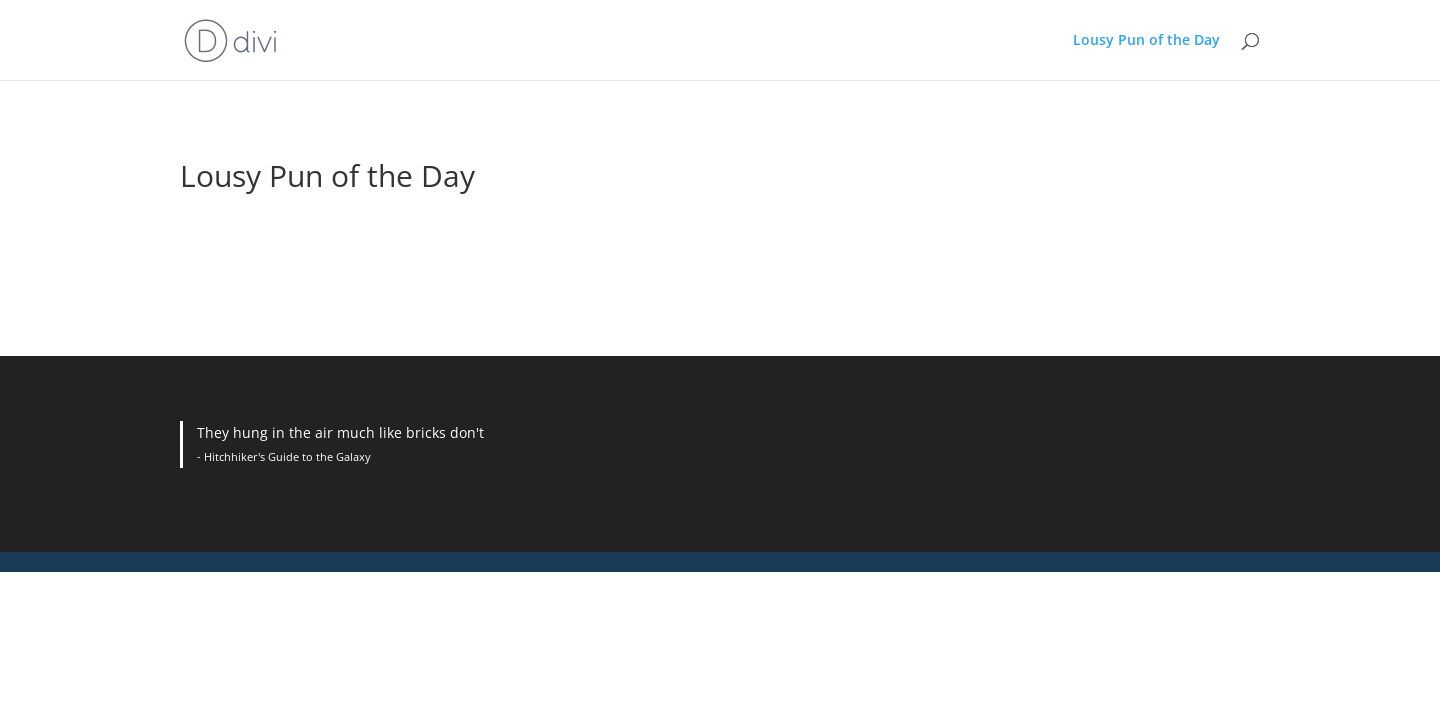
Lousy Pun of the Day (1146, 41)
